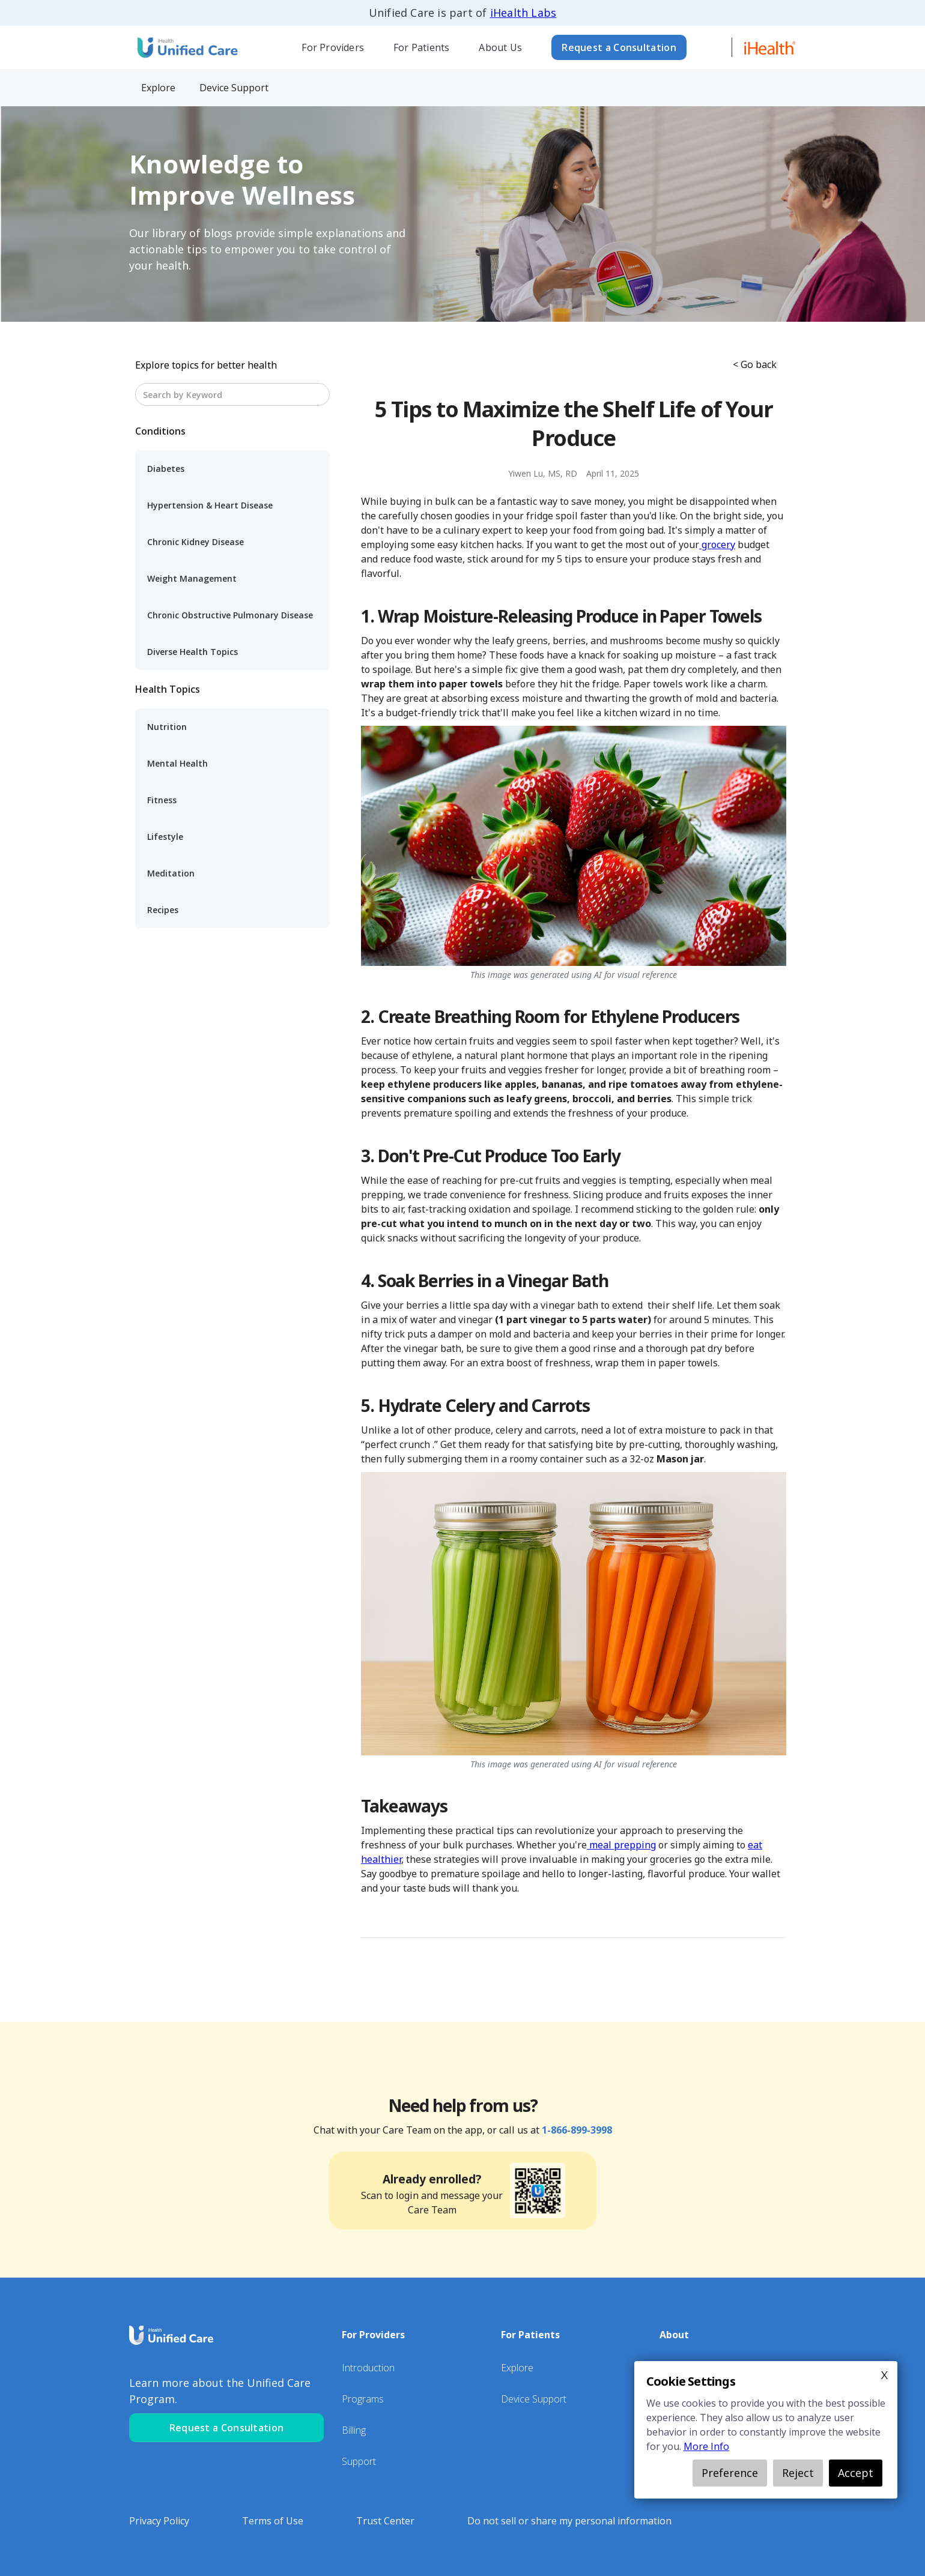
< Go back (755, 364)
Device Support (533, 2399)
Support (359, 2461)
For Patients (421, 47)
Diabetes (165, 468)
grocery (717, 544)
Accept (855, 2473)
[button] (333, 47)
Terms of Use (272, 2520)
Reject (798, 2473)
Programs (363, 2399)
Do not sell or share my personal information (569, 2520)
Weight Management (192, 578)
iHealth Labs (523, 12)
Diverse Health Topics (192, 651)
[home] (186, 47)
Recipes (162, 909)
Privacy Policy (159, 2520)
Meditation (171, 873)
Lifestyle (165, 836)
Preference (730, 2473)
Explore (517, 2367)
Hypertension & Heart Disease (210, 505)
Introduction (368, 2367)
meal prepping (621, 1844)
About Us (500, 47)
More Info (706, 2446)
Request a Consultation (619, 47)
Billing (354, 2430)
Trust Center (385, 2520)
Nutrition (167, 726)
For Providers (333, 47)
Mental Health (177, 763)
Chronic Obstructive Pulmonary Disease (230, 615)
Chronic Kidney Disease (195, 541)
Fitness (162, 800)
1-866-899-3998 (577, 2130)
